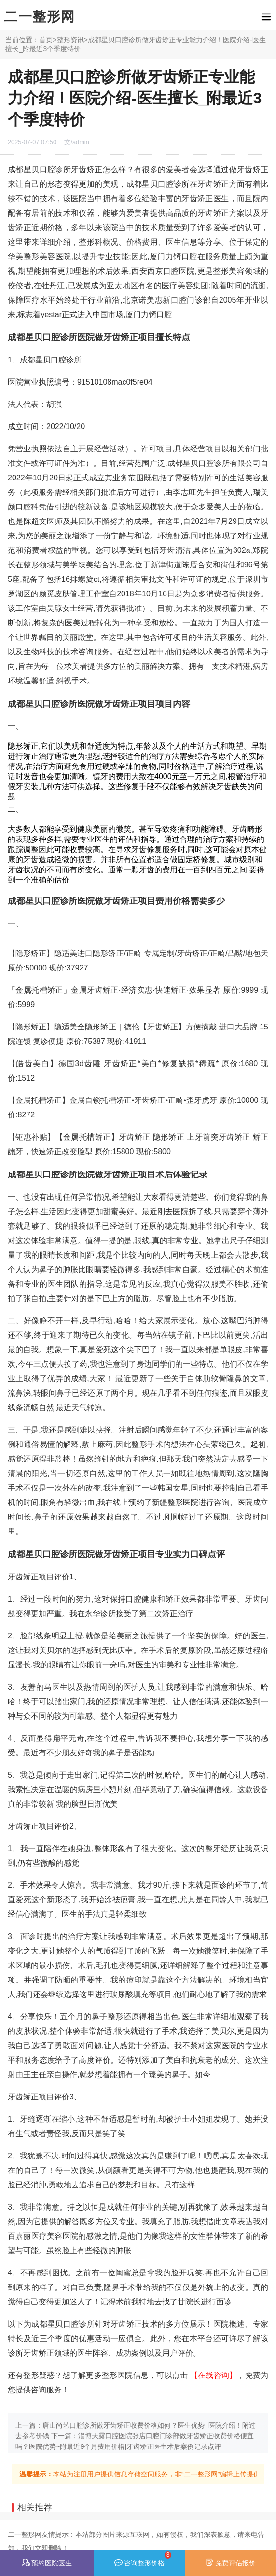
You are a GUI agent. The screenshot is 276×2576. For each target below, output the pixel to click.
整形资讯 (70, 39)
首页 (46, 39)
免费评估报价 (231, 2562)
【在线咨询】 (213, 2375)
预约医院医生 (47, 2563)
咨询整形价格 (142, 2558)
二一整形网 (39, 16)
